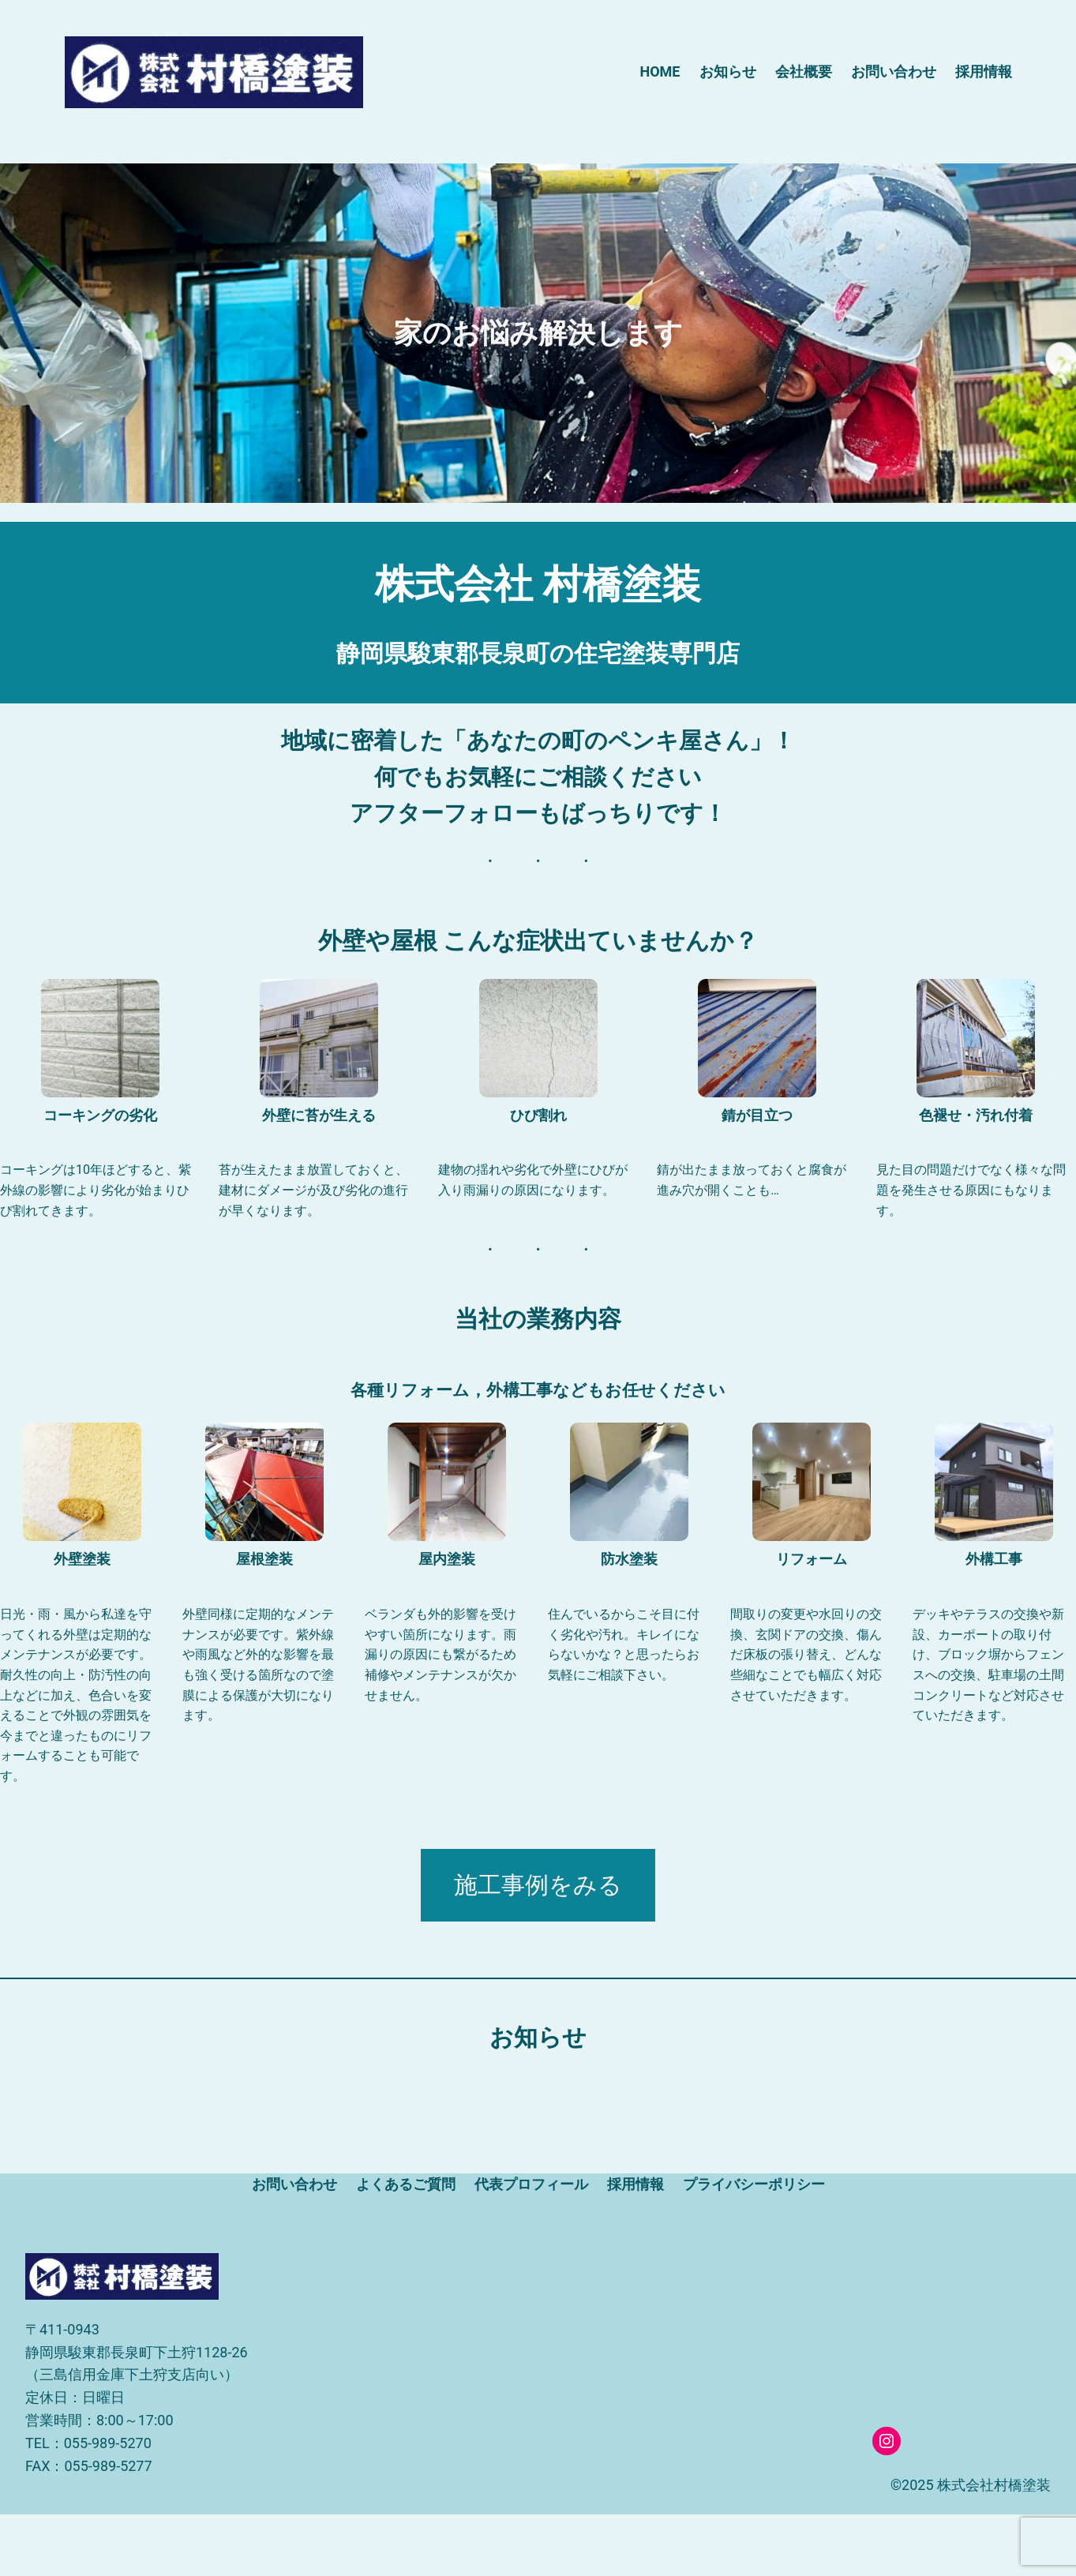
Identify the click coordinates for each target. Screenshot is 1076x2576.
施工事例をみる (538, 1885)
